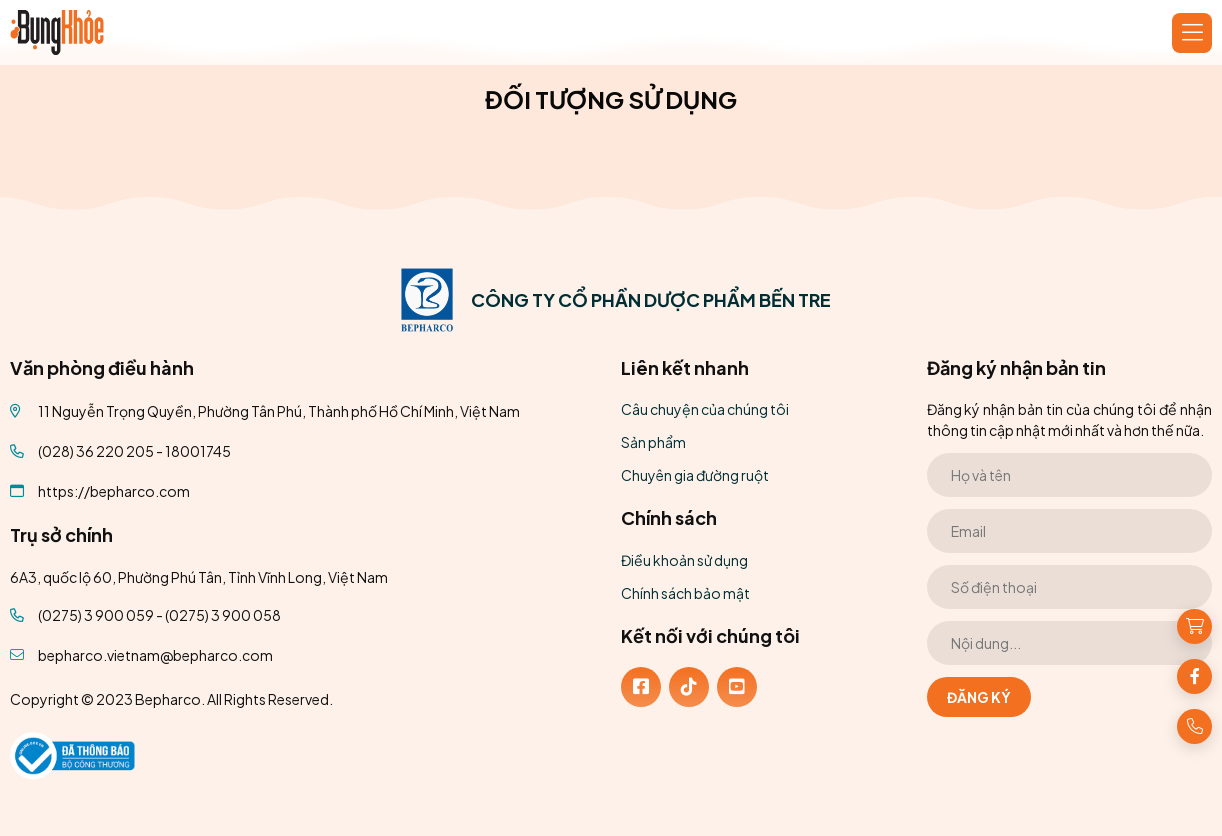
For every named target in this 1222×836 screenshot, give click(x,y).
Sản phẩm (653, 442)
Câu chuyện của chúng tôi (705, 409)
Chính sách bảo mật (685, 593)
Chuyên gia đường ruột (695, 475)
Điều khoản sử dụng (684, 560)
